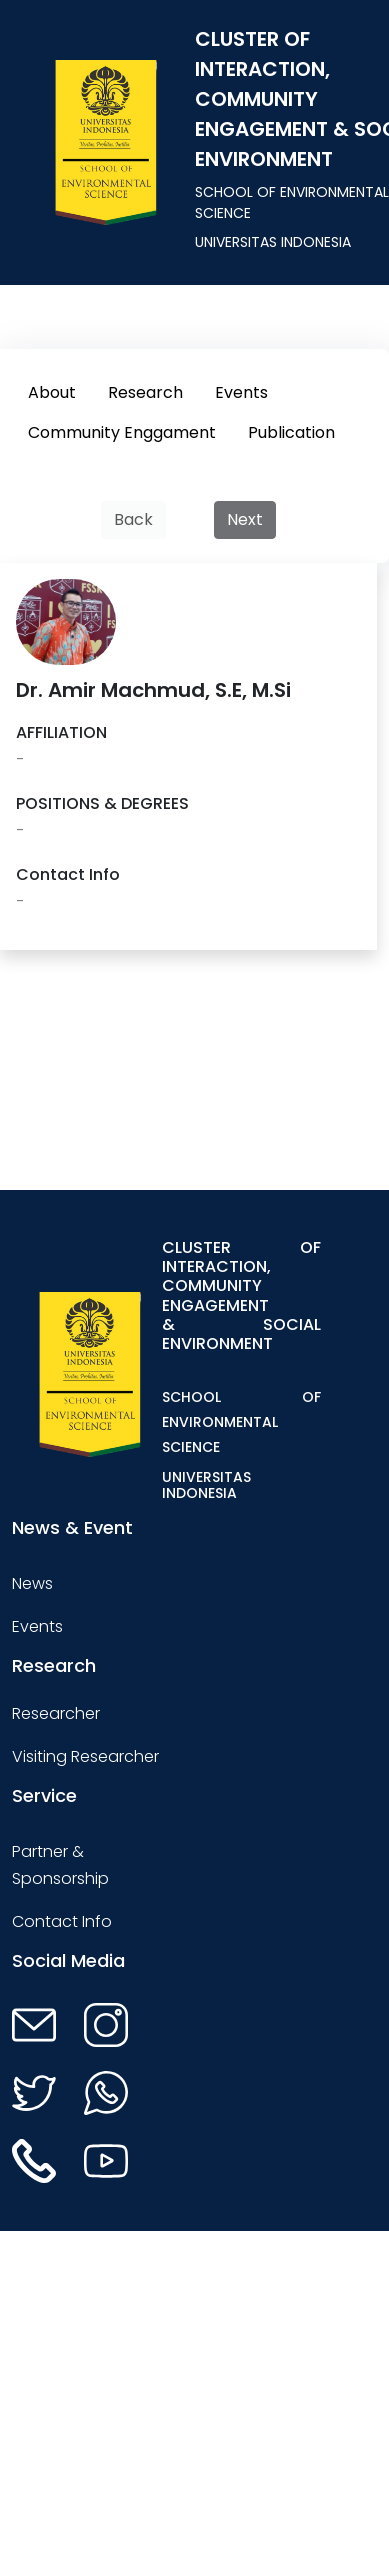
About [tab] (52, 392)
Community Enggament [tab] (122, 432)
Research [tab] (145, 392)
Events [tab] (241, 392)
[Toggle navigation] (349, 1374)
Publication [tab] (291, 432)
